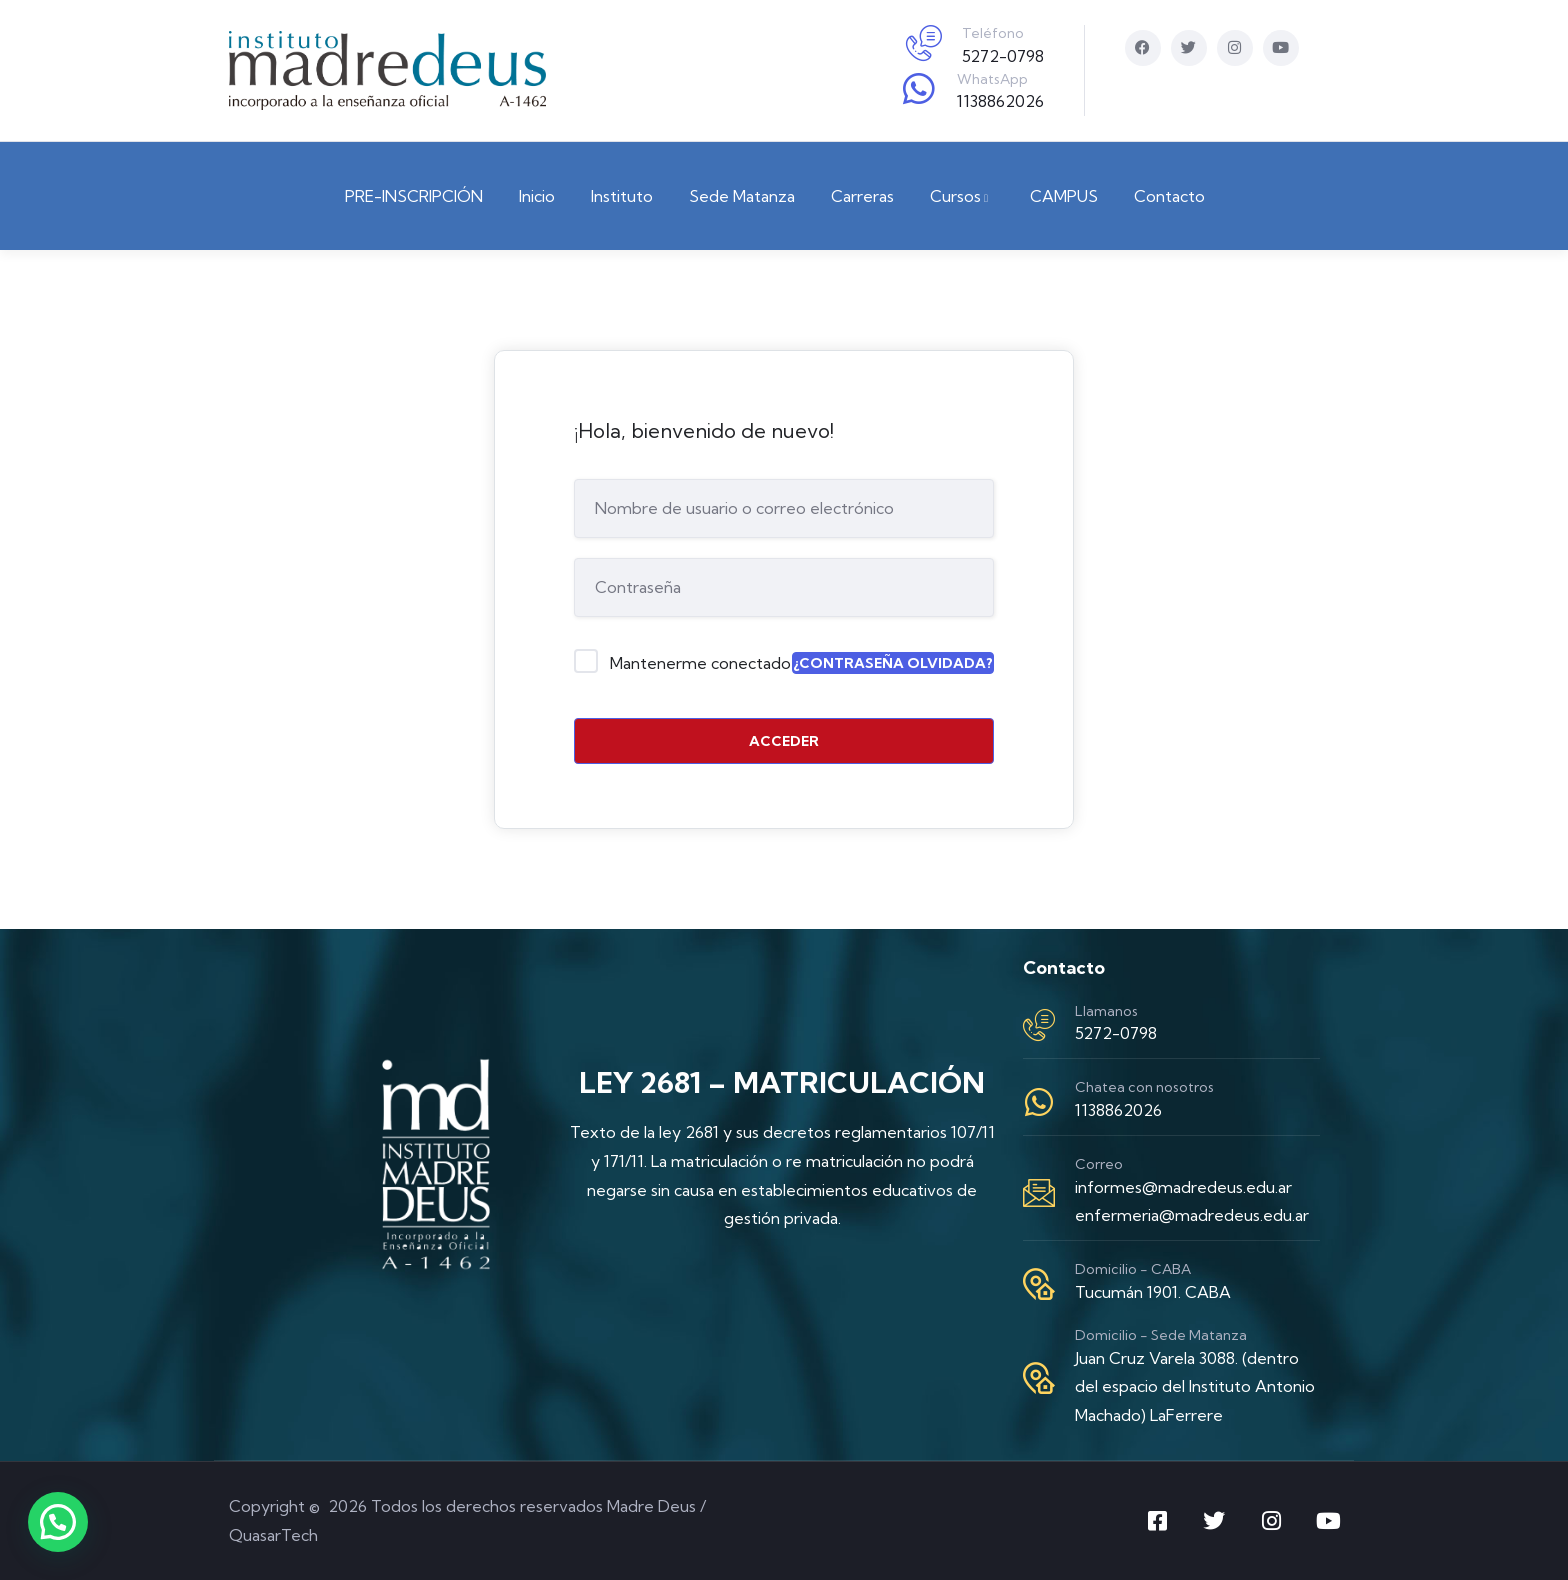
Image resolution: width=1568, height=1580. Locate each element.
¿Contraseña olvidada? (893, 663)
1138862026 (1000, 101)
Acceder (784, 741)
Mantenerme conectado (700, 663)
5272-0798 (1003, 56)
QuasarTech (273, 1535)
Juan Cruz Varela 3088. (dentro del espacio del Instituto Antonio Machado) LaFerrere (1195, 1387)
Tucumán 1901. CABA (1153, 1292)
